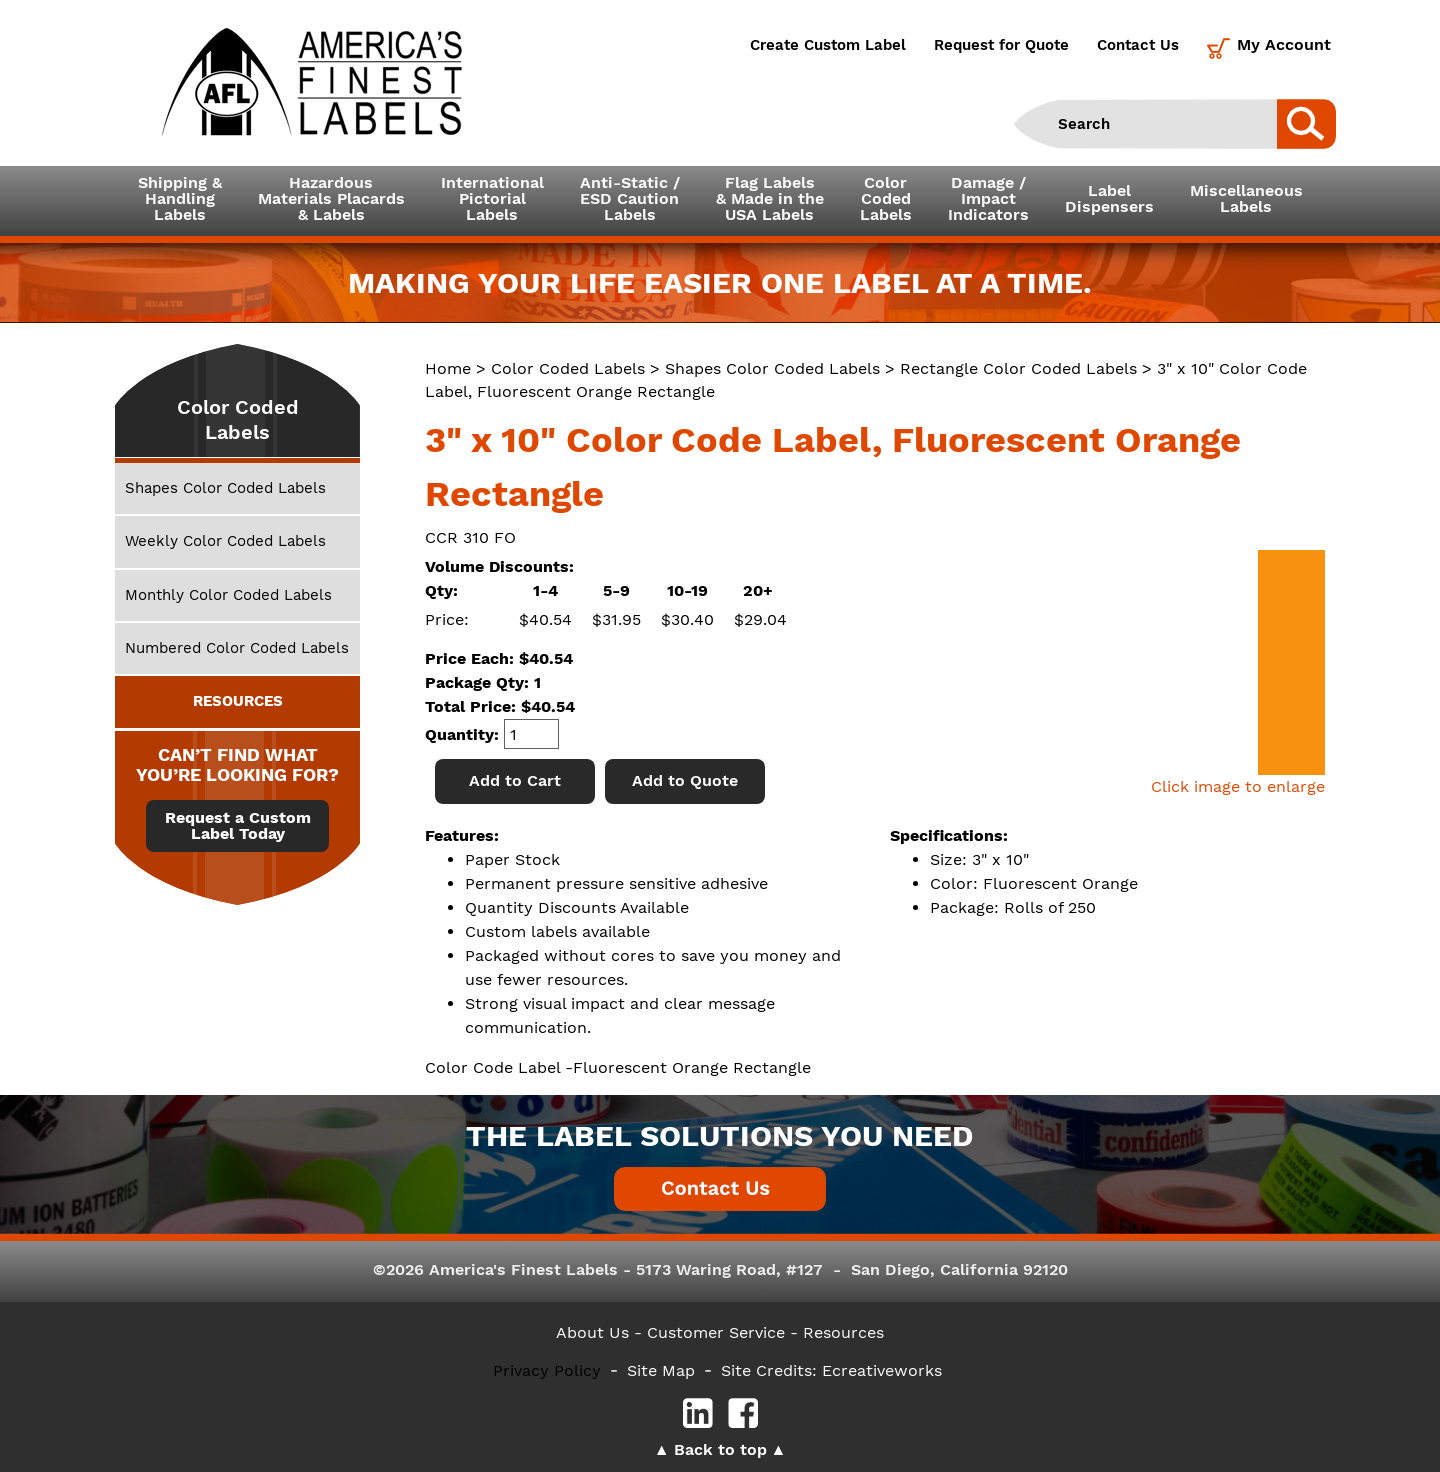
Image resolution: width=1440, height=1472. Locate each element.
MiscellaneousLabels (1246, 198)
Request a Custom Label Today (238, 826)
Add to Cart (515, 780)
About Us (592, 1332)
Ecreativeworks (882, 1370)
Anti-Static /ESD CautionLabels (630, 198)
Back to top (720, 1449)
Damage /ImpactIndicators (988, 198)
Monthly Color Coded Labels (228, 595)
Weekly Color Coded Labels (225, 541)
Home (448, 368)
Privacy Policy (547, 1370)
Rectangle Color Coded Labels (1018, 368)
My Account (1284, 44)
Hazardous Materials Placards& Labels (331, 198)
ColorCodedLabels (886, 198)
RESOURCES (238, 701)
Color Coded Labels (568, 368)
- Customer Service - (716, 1332)
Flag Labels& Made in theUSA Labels (770, 198)
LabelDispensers (1109, 198)
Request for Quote (1001, 45)
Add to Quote (685, 780)
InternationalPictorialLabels (492, 198)
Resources (843, 1332)
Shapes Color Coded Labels (772, 368)
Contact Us (1138, 45)
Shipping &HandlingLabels (180, 198)
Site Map (661, 1370)
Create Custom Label (828, 45)
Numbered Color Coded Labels (237, 648)
